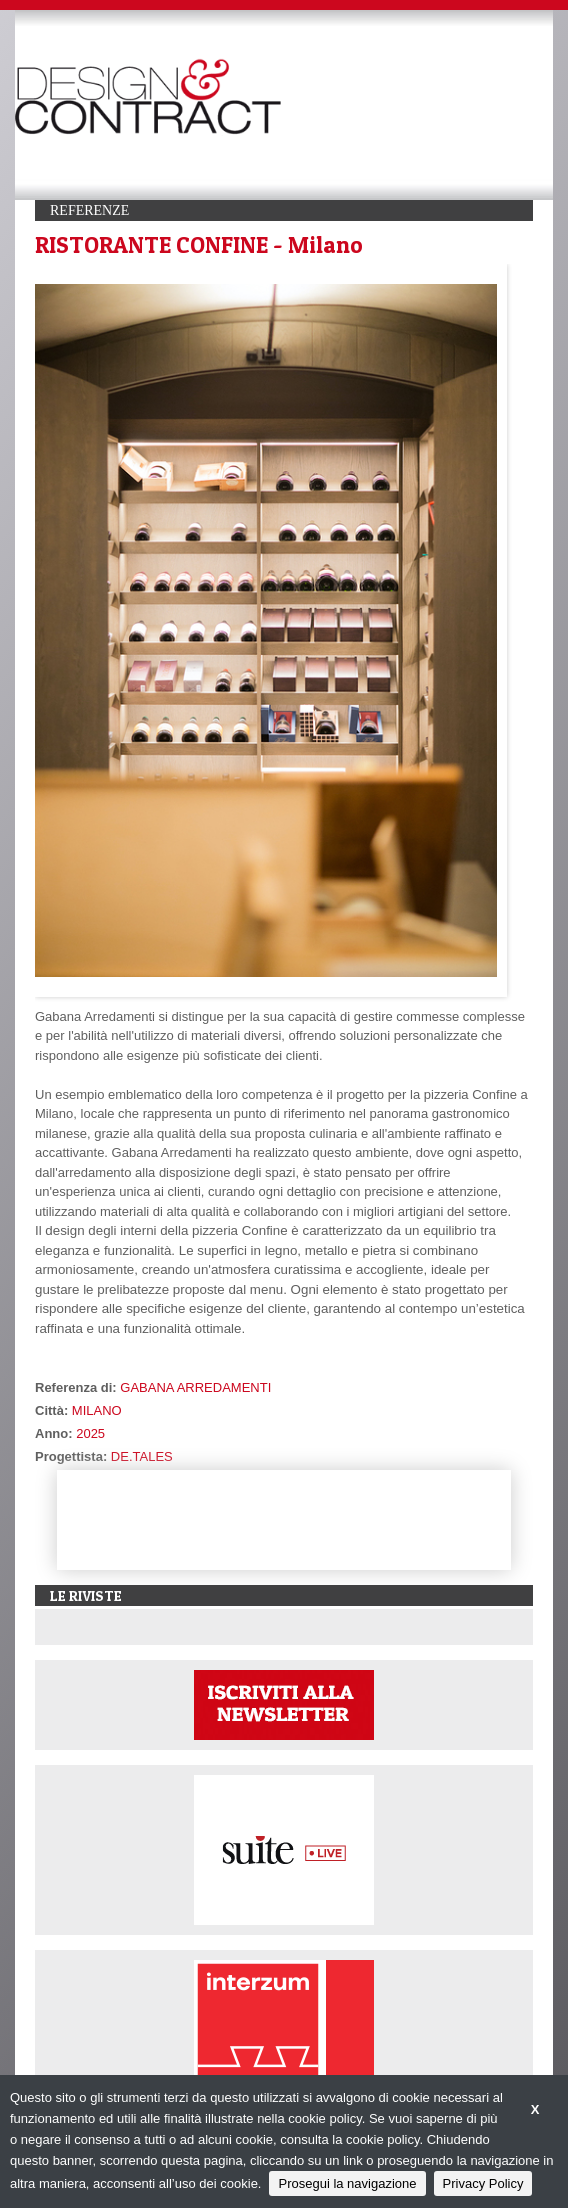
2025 (90, 1433)
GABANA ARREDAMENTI (195, 1387)
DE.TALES (142, 1456)
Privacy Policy (483, 2183)
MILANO (97, 1410)
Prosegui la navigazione (347, 2183)
